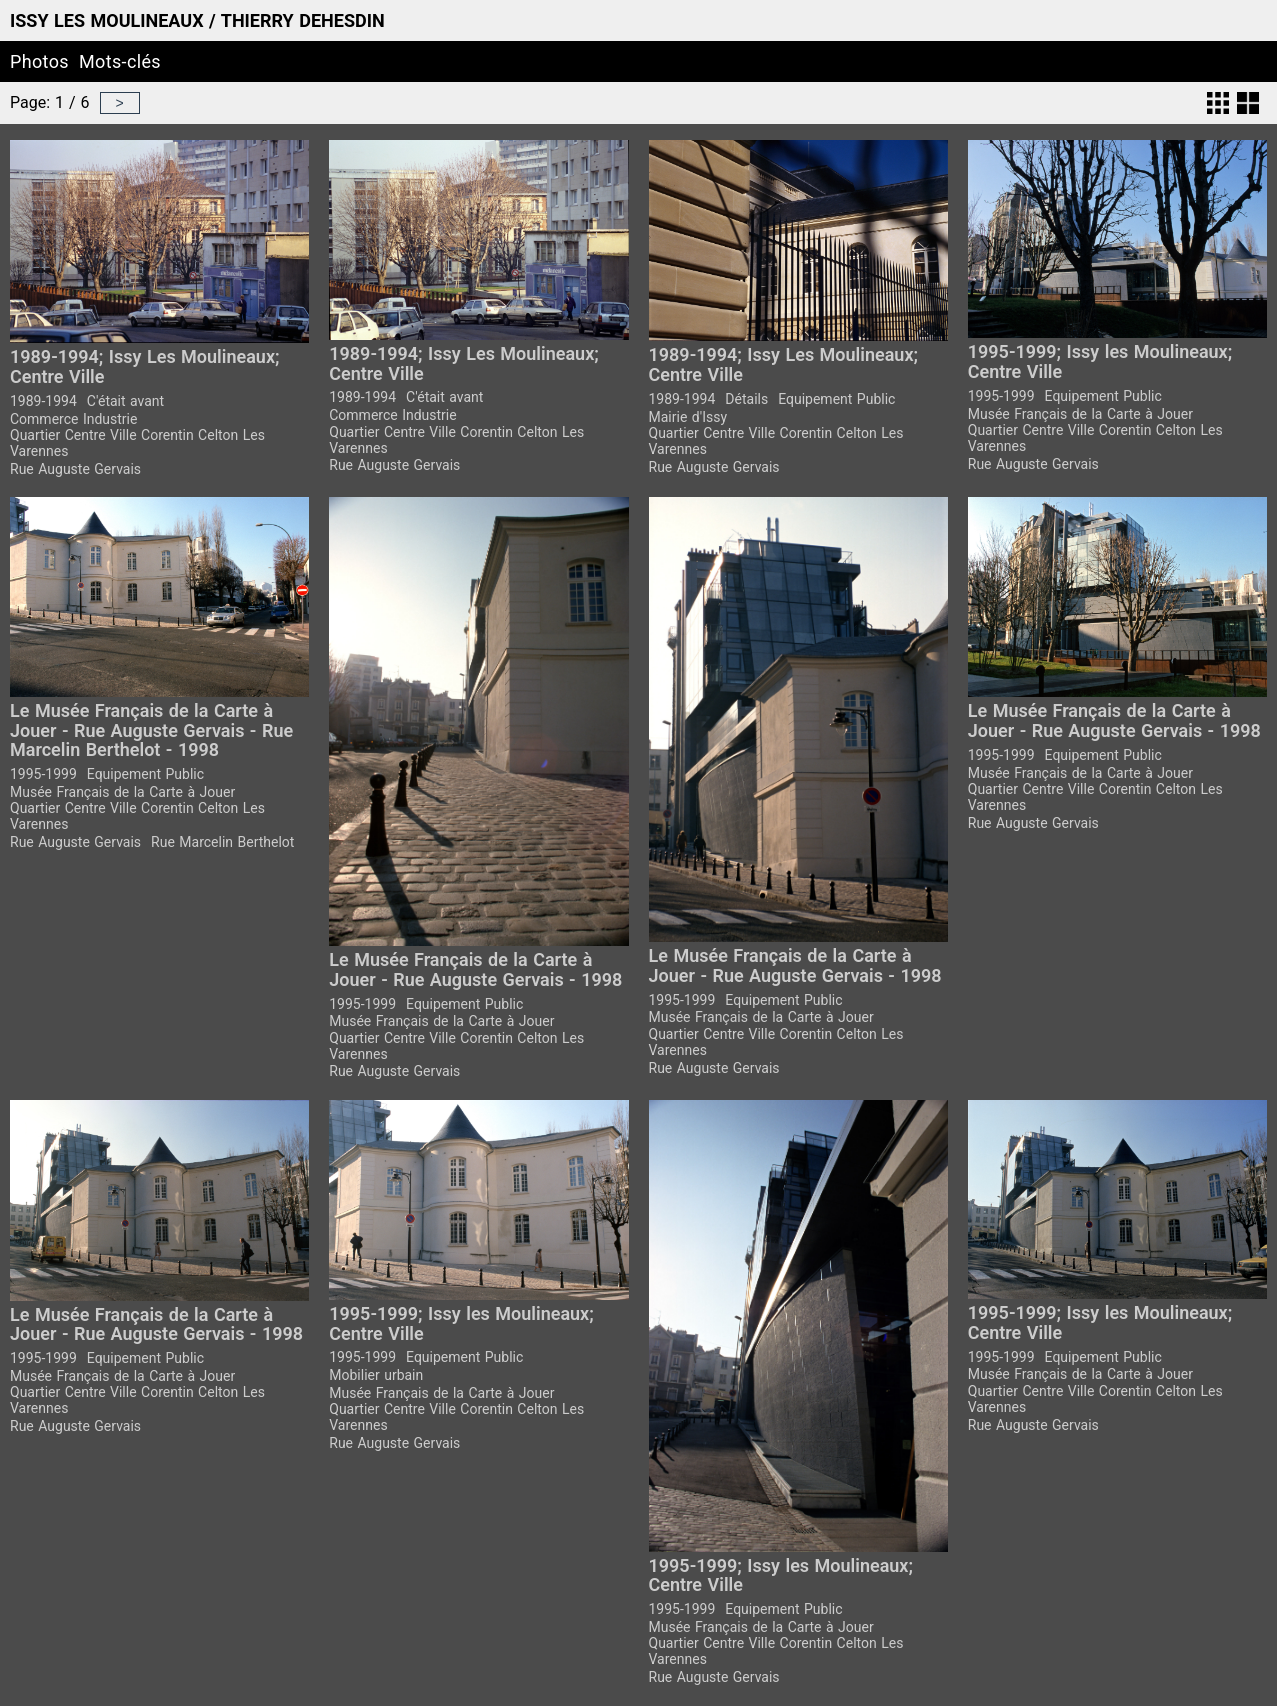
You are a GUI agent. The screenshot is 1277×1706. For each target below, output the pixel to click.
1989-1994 (43, 401)
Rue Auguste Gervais (75, 469)
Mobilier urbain (376, 1375)
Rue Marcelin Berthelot (222, 842)
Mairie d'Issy (688, 417)
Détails (746, 399)
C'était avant (125, 401)
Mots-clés (120, 61)
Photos (39, 61)
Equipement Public (836, 399)
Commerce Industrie (73, 419)
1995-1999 (1001, 396)
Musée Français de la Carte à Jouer (1080, 414)
